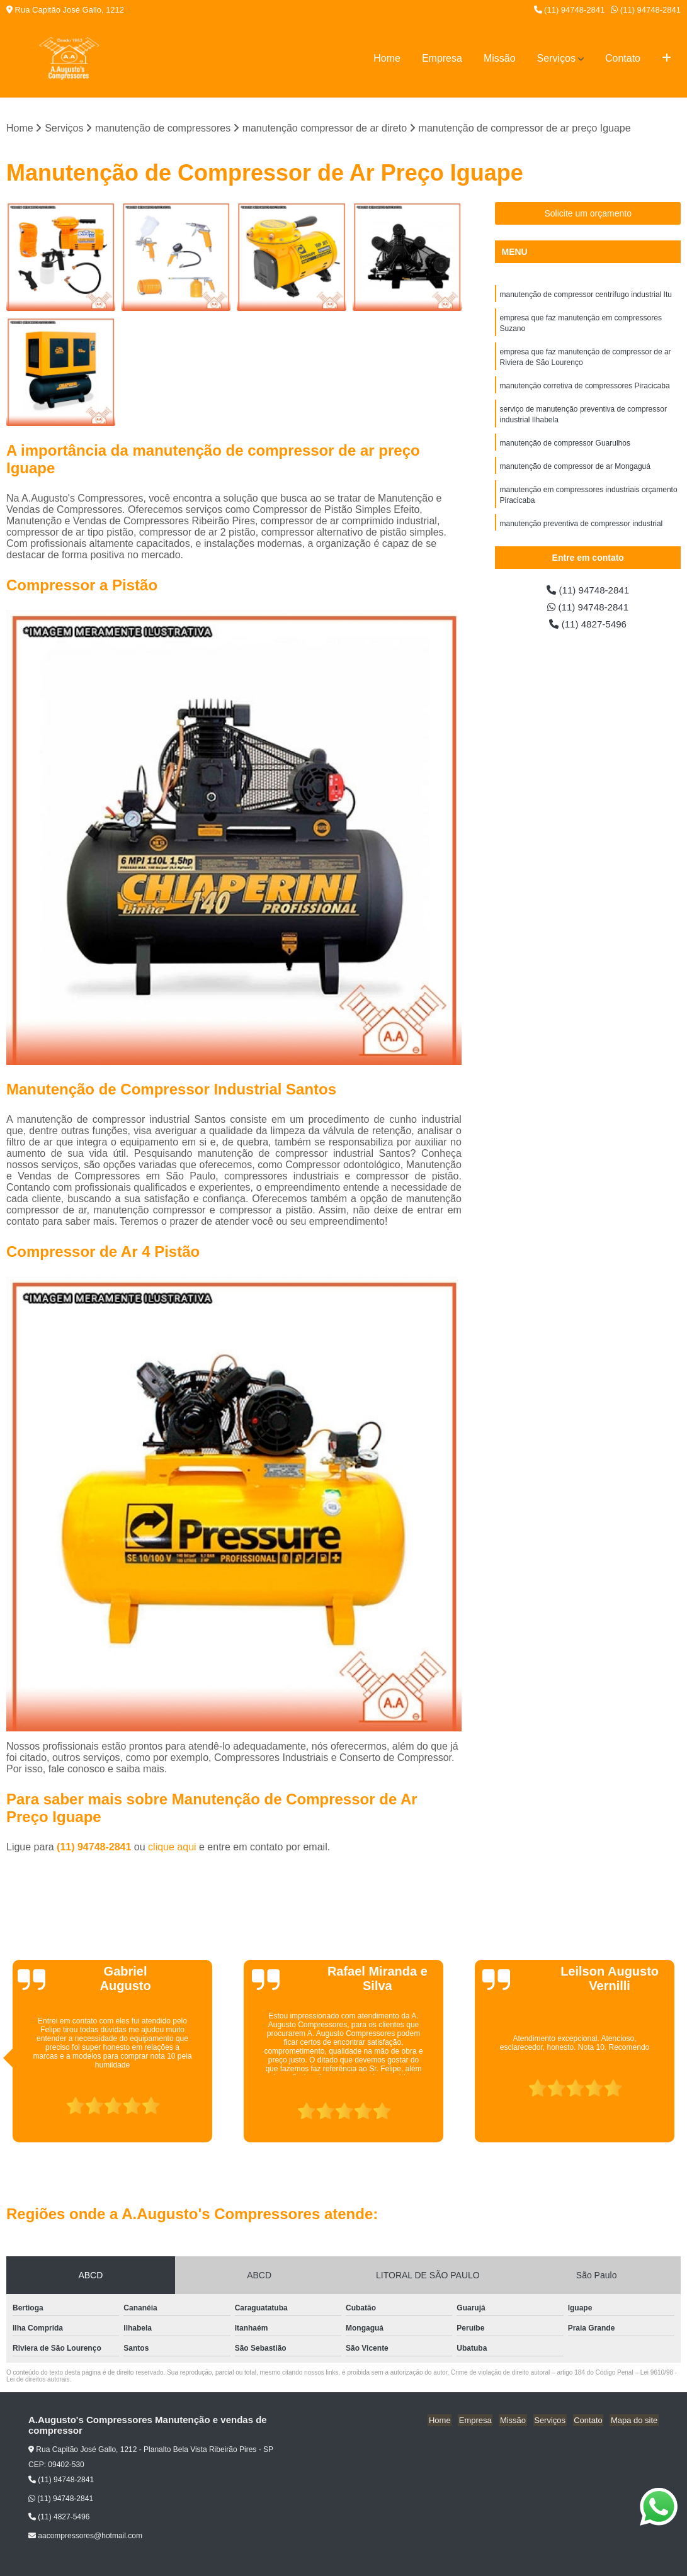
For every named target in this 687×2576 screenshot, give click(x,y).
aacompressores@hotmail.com (85, 2535)
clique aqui (172, 1847)
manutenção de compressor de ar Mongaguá (574, 472)
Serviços (556, 58)
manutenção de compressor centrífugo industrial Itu (585, 295)
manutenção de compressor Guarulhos (564, 448)
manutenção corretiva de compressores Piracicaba (584, 389)
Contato (622, 58)
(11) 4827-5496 (588, 626)
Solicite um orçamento (588, 214)
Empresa (442, 58)
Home (386, 58)
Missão (500, 58)
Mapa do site (634, 2421)
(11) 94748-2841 (569, 9)
